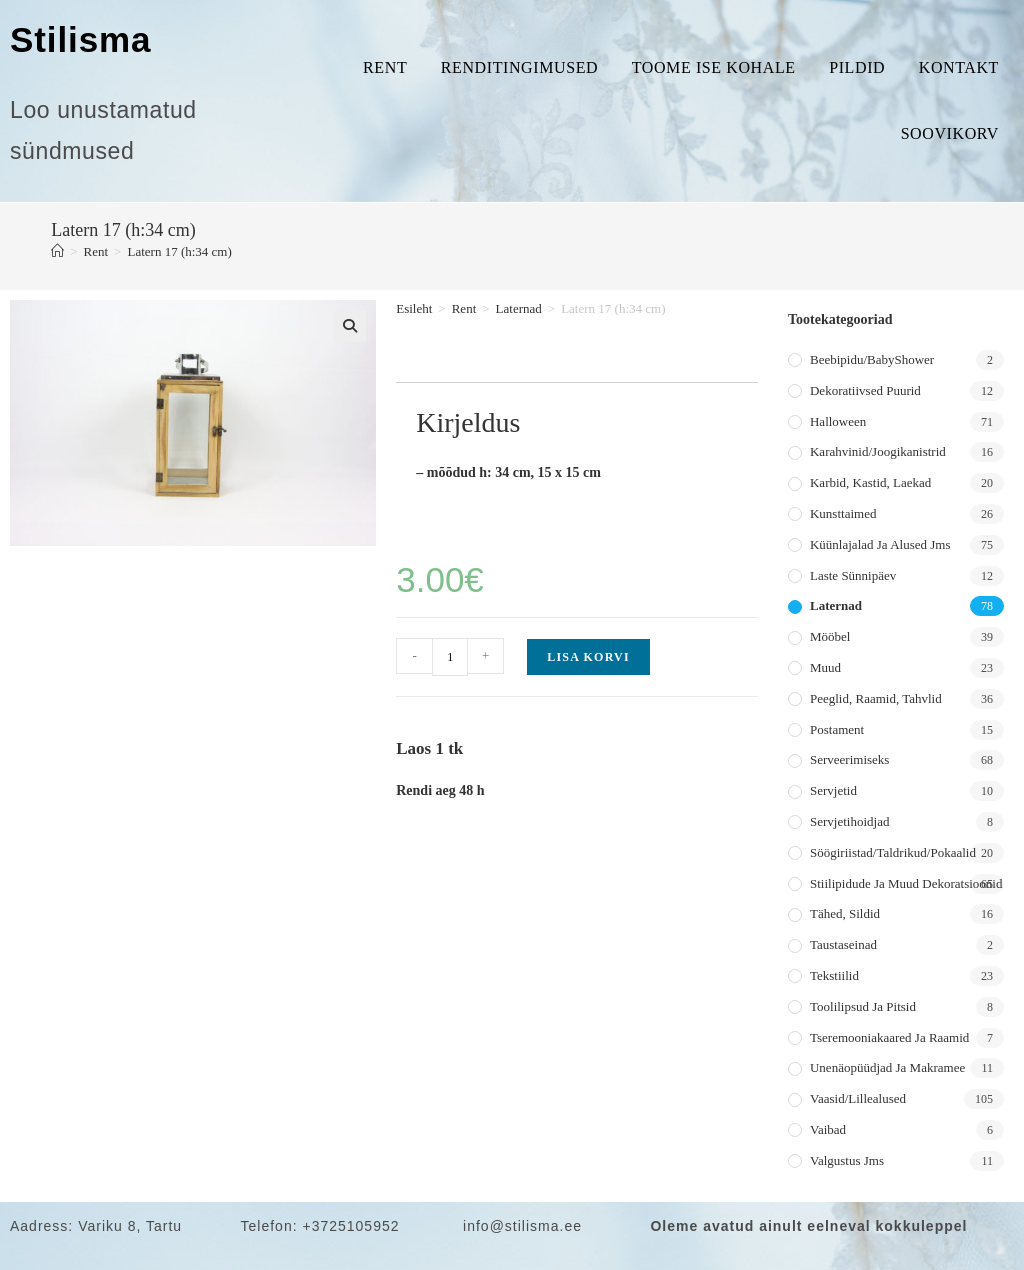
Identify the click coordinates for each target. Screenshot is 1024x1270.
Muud (825, 667)
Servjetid (833, 790)
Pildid (857, 67)
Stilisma (80, 39)
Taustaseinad (843, 944)
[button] (350, 326)
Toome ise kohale (714, 67)
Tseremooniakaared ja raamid (889, 1037)
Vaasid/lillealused (858, 1098)
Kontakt (959, 67)
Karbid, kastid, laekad (870, 482)
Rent (385, 67)
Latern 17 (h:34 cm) (179, 251)
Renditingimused (519, 67)
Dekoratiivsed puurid (865, 390)
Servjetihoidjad (849, 821)
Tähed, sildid (845, 913)
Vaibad (828, 1129)
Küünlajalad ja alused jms (880, 544)
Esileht (414, 308)
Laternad (519, 308)
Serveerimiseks (849, 759)
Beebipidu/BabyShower (872, 359)
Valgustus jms (847, 1160)
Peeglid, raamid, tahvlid (876, 698)
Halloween (838, 421)
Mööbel (830, 636)
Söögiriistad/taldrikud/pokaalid (893, 852)
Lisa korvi (588, 657)
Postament (837, 729)
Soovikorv (950, 133)
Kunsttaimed (843, 513)
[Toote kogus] (450, 657)
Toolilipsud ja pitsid (863, 1006)
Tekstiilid (834, 975)
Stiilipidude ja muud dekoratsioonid (906, 883)
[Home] (57, 251)
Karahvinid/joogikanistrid (878, 451)
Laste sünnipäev (853, 575)
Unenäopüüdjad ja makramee (887, 1067)
